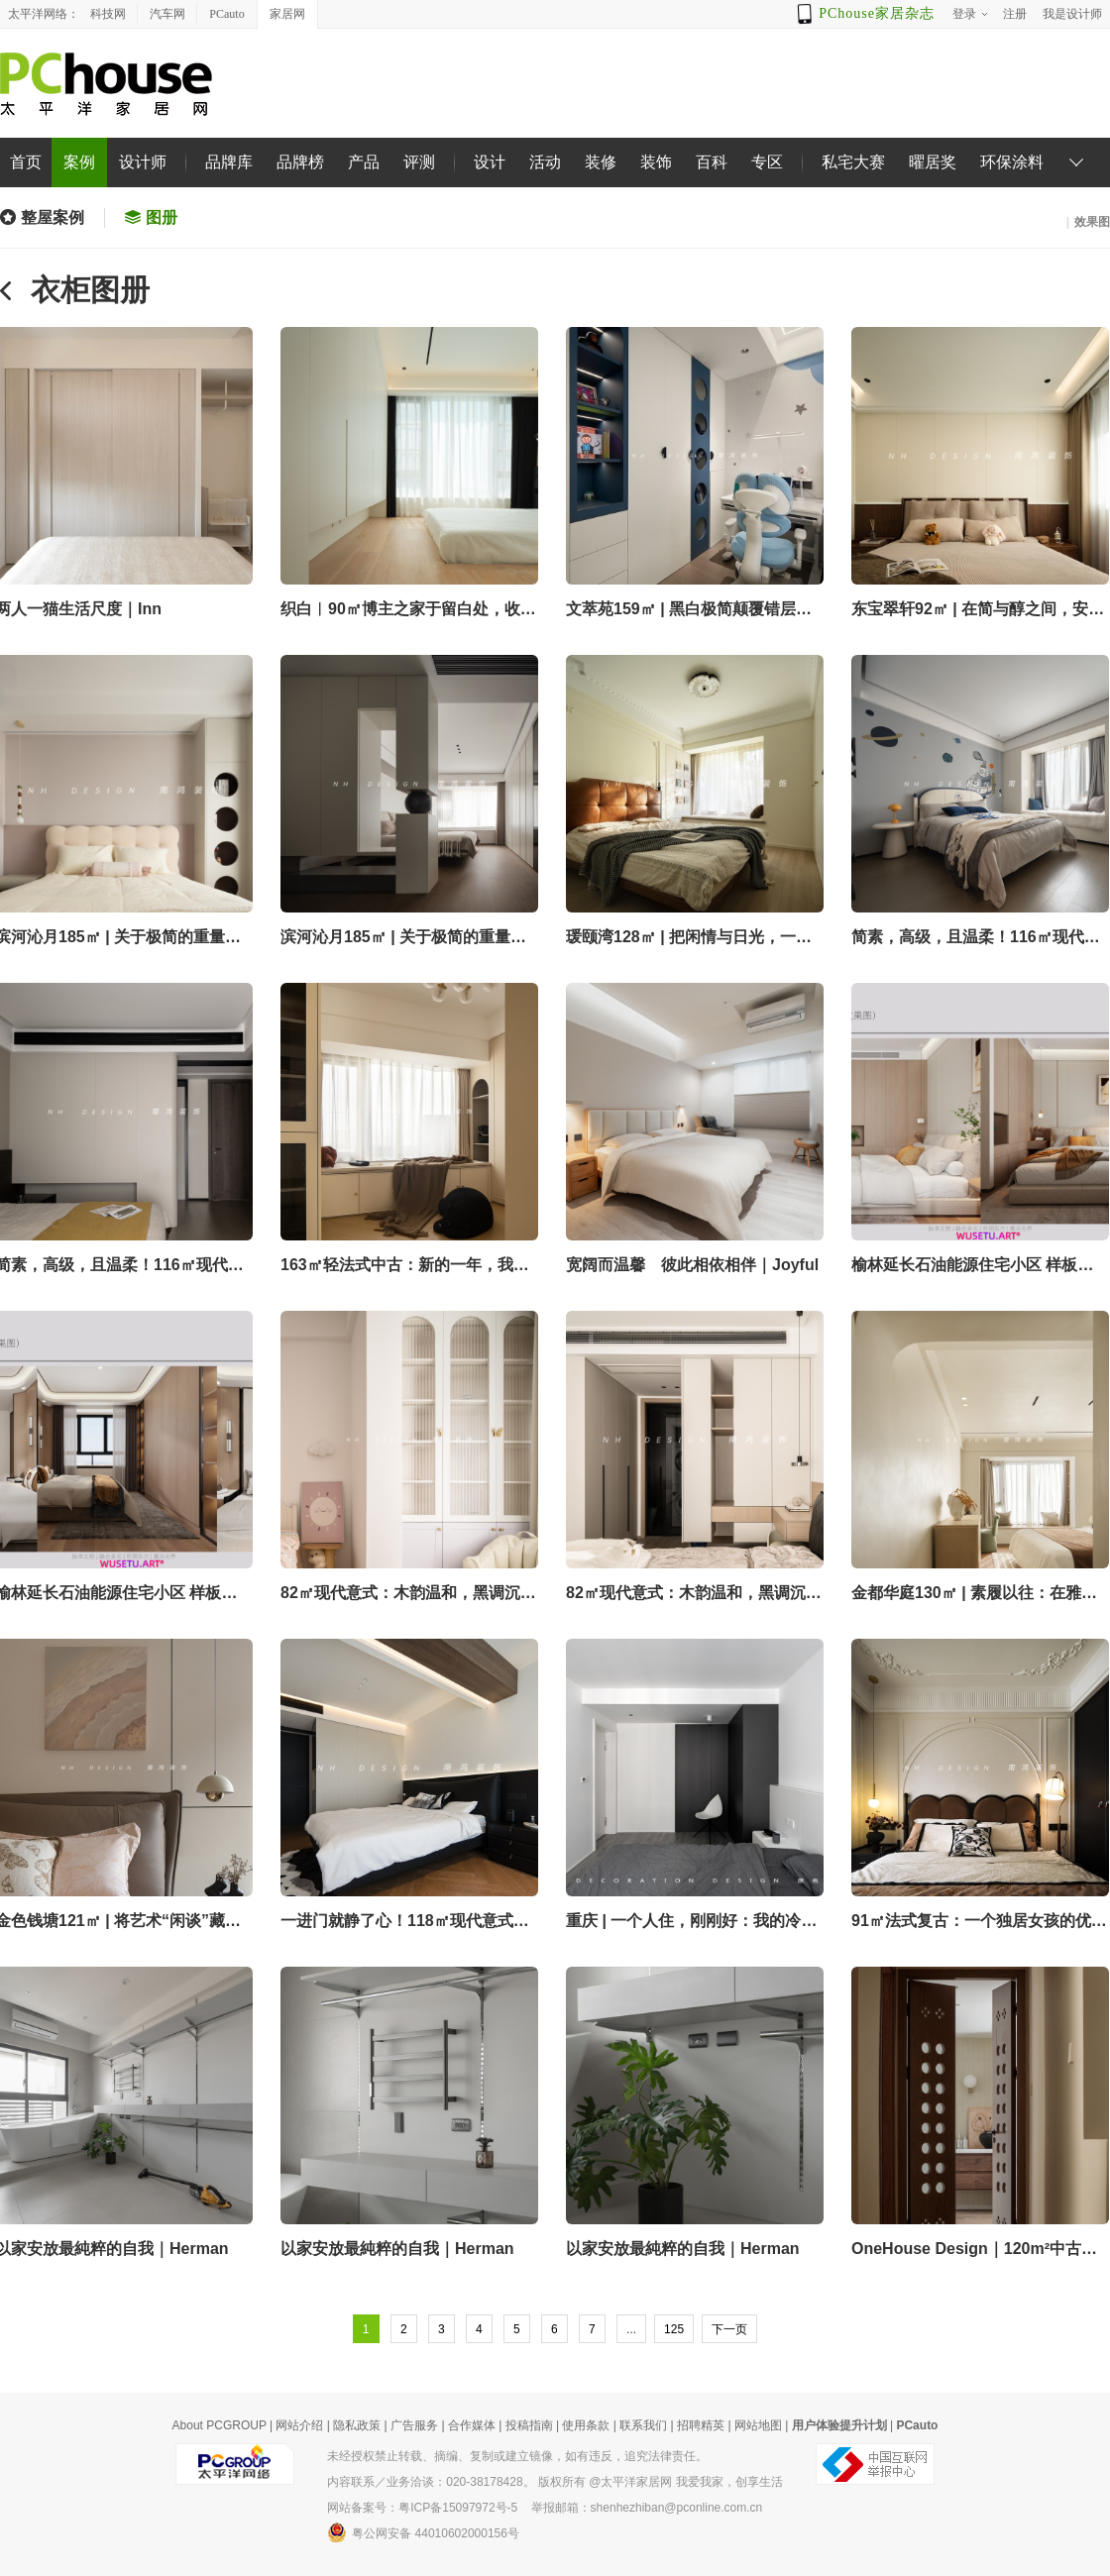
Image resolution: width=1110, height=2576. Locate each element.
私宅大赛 (853, 162)
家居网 (287, 14)
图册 (161, 217)
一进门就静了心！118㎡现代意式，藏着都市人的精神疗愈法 (404, 1922)
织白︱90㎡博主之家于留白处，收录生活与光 (408, 610)
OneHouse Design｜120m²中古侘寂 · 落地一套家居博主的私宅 (974, 2250)
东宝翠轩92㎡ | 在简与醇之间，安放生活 (977, 610)
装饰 (656, 162)
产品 (364, 162)
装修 (600, 162)
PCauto (226, 14)
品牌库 (229, 162)
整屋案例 (52, 217)
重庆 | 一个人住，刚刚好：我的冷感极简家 (691, 1922)
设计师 (142, 162)
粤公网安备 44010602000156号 (423, 2532)
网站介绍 (299, 2425)
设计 (489, 162)
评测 (419, 162)
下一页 (729, 2329)
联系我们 (643, 2425)
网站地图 (758, 2425)
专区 (767, 162)
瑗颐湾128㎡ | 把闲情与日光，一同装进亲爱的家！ (689, 938)
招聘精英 (700, 2425)
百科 (711, 162)
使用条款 (586, 2425)
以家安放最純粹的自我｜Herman (397, 2248)
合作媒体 (472, 2425)
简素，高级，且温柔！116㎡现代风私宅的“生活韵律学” (975, 938)
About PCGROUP (219, 2425)
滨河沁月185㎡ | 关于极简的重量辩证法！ (403, 938)
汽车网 (167, 14)
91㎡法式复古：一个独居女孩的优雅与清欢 (979, 1922)
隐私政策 (357, 2425)
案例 (79, 162)
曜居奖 (932, 162)
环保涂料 (1012, 162)
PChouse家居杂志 (877, 13)
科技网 (108, 14)
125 (674, 2329)
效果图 (1092, 222)
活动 (545, 162)
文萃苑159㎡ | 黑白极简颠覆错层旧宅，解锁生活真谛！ (689, 610)
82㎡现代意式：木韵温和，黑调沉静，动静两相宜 (400, 1594)
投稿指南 (529, 2425)
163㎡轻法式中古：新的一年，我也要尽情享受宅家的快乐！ (404, 1266)
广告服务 (414, 2425)
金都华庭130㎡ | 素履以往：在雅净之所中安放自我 (974, 1594)
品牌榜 (300, 162)
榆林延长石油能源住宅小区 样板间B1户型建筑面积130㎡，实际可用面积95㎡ (977, 1266)
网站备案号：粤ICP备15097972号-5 (422, 2508)
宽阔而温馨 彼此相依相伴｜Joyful (692, 1264)
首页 (26, 162)
